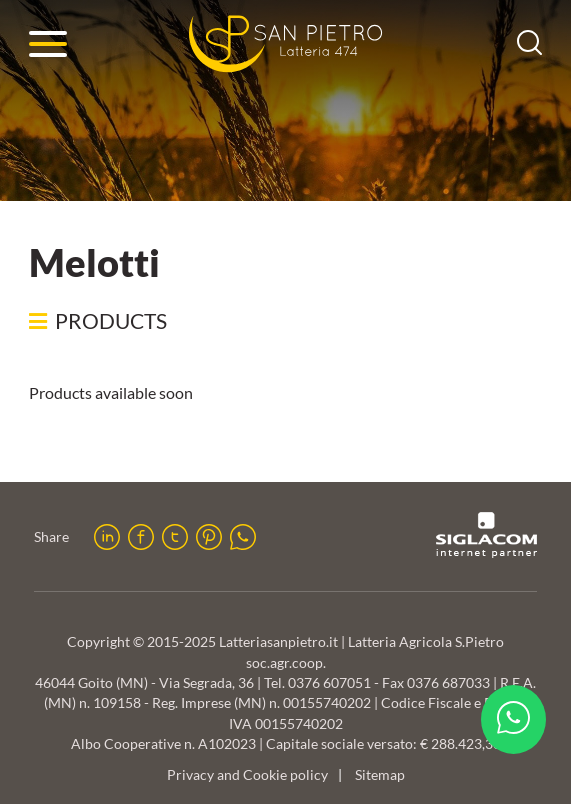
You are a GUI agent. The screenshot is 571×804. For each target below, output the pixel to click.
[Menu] (48, 44)
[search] (529, 48)
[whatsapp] (243, 537)
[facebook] (141, 537)
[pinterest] (209, 537)
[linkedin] (107, 537)
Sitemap (380, 775)
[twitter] (175, 537)
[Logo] (286, 44)
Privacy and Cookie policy (247, 775)
